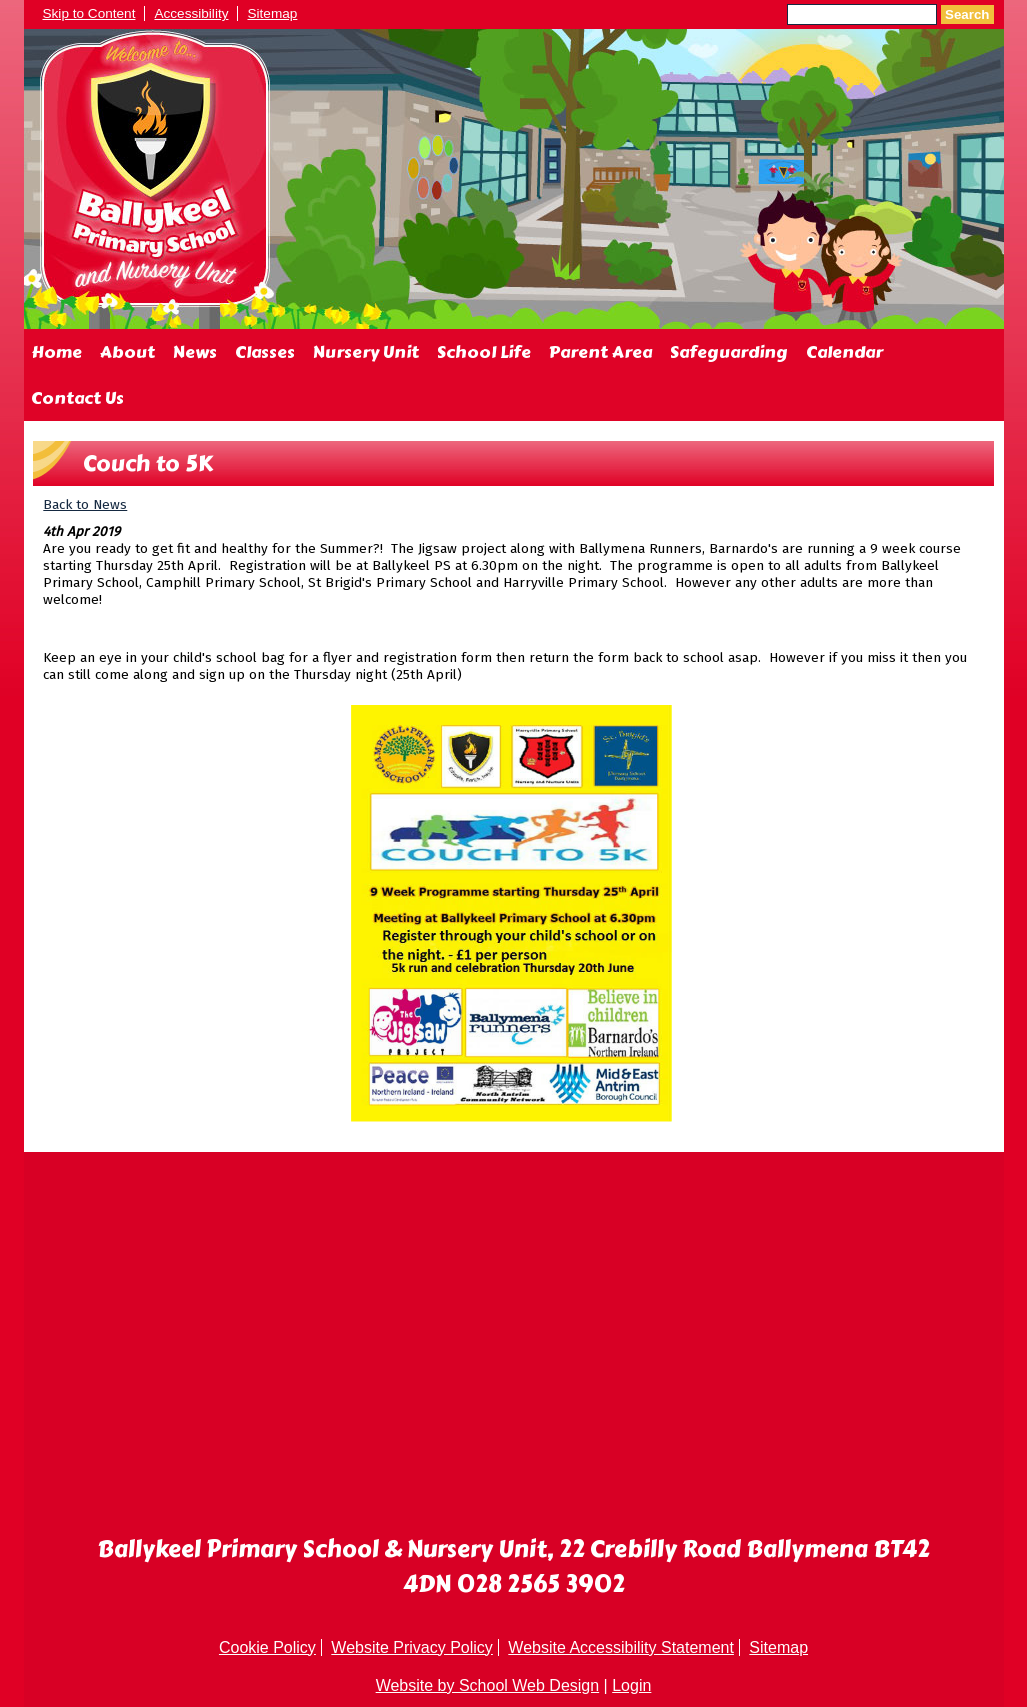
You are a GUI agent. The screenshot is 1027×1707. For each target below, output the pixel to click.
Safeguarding (729, 352)
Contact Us (77, 398)
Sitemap (272, 13)
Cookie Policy (267, 1647)
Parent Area (600, 352)
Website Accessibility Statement (621, 1647)
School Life (484, 352)
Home (56, 352)
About (127, 352)
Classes (265, 352)
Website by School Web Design (488, 1685)
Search (967, 14)
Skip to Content (89, 13)
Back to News (85, 504)
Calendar (844, 352)
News (195, 352)
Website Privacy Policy (412, 1647)
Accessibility (191, 13)
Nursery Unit (366, 352)
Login (631, 1685)
